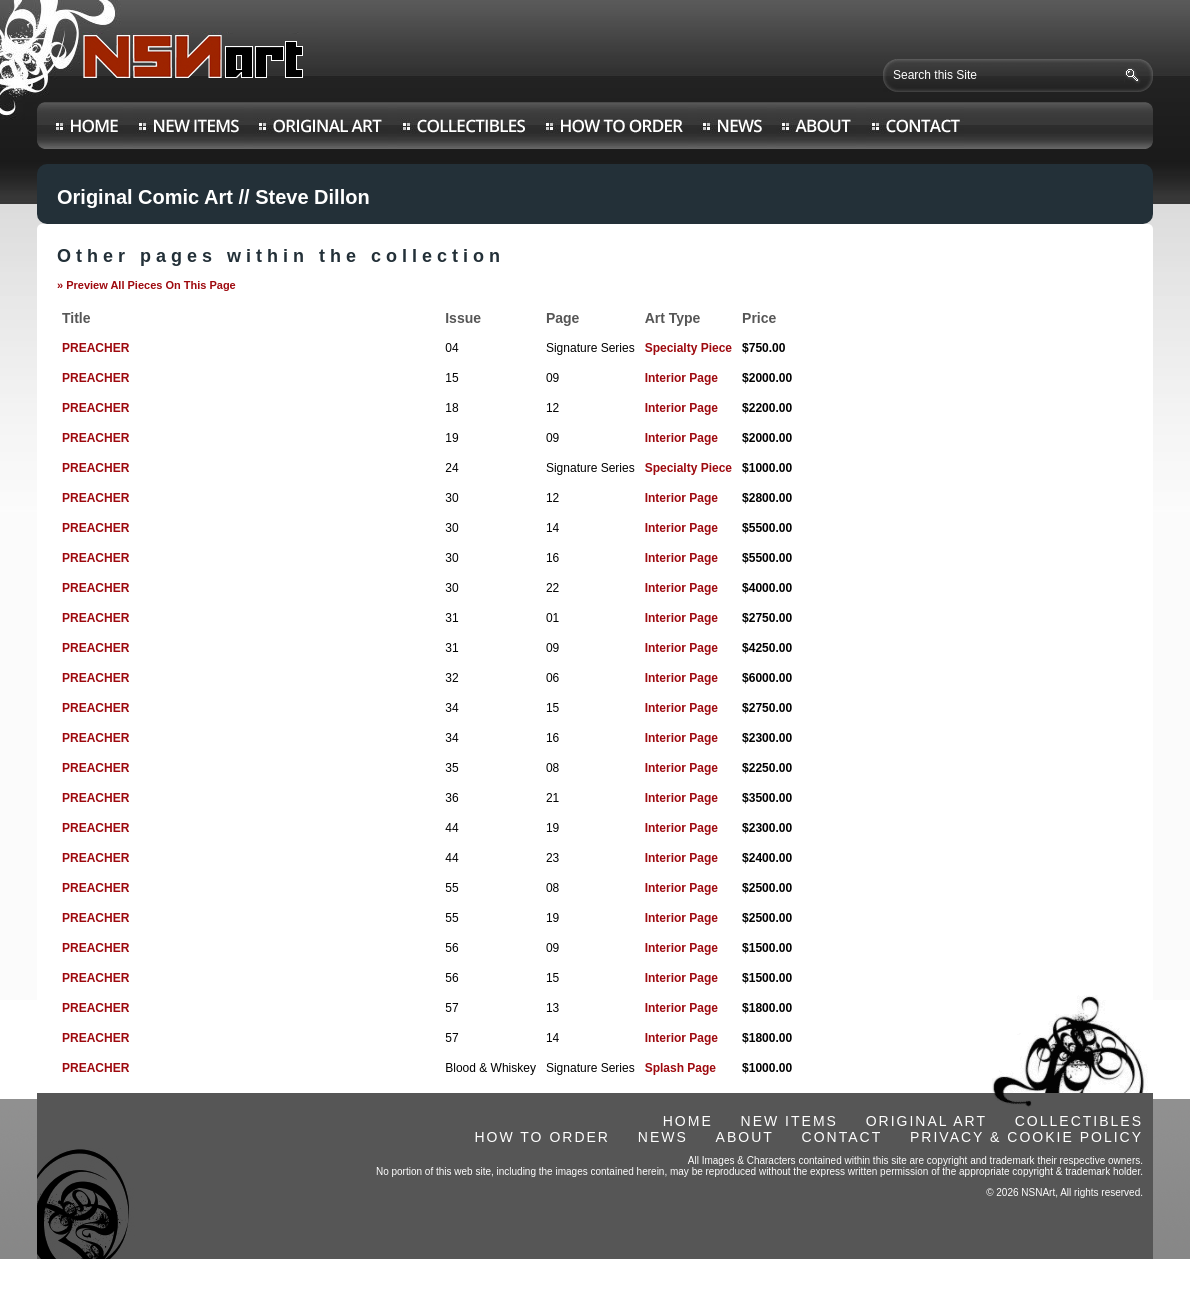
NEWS (663, 1137)
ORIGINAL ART (926, 1121)
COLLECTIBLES (1079, 1121)
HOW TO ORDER (542, 1137)
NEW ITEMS (789, 1121)
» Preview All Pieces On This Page (146, 285)
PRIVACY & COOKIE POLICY (1026, 1137)
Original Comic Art (145, 197)
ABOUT (745, 1137)
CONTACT (842, 1137)
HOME (688, 1121)
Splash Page (680, 1068)
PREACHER (95, 348)
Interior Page (681, 378)
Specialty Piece (688, 348)
